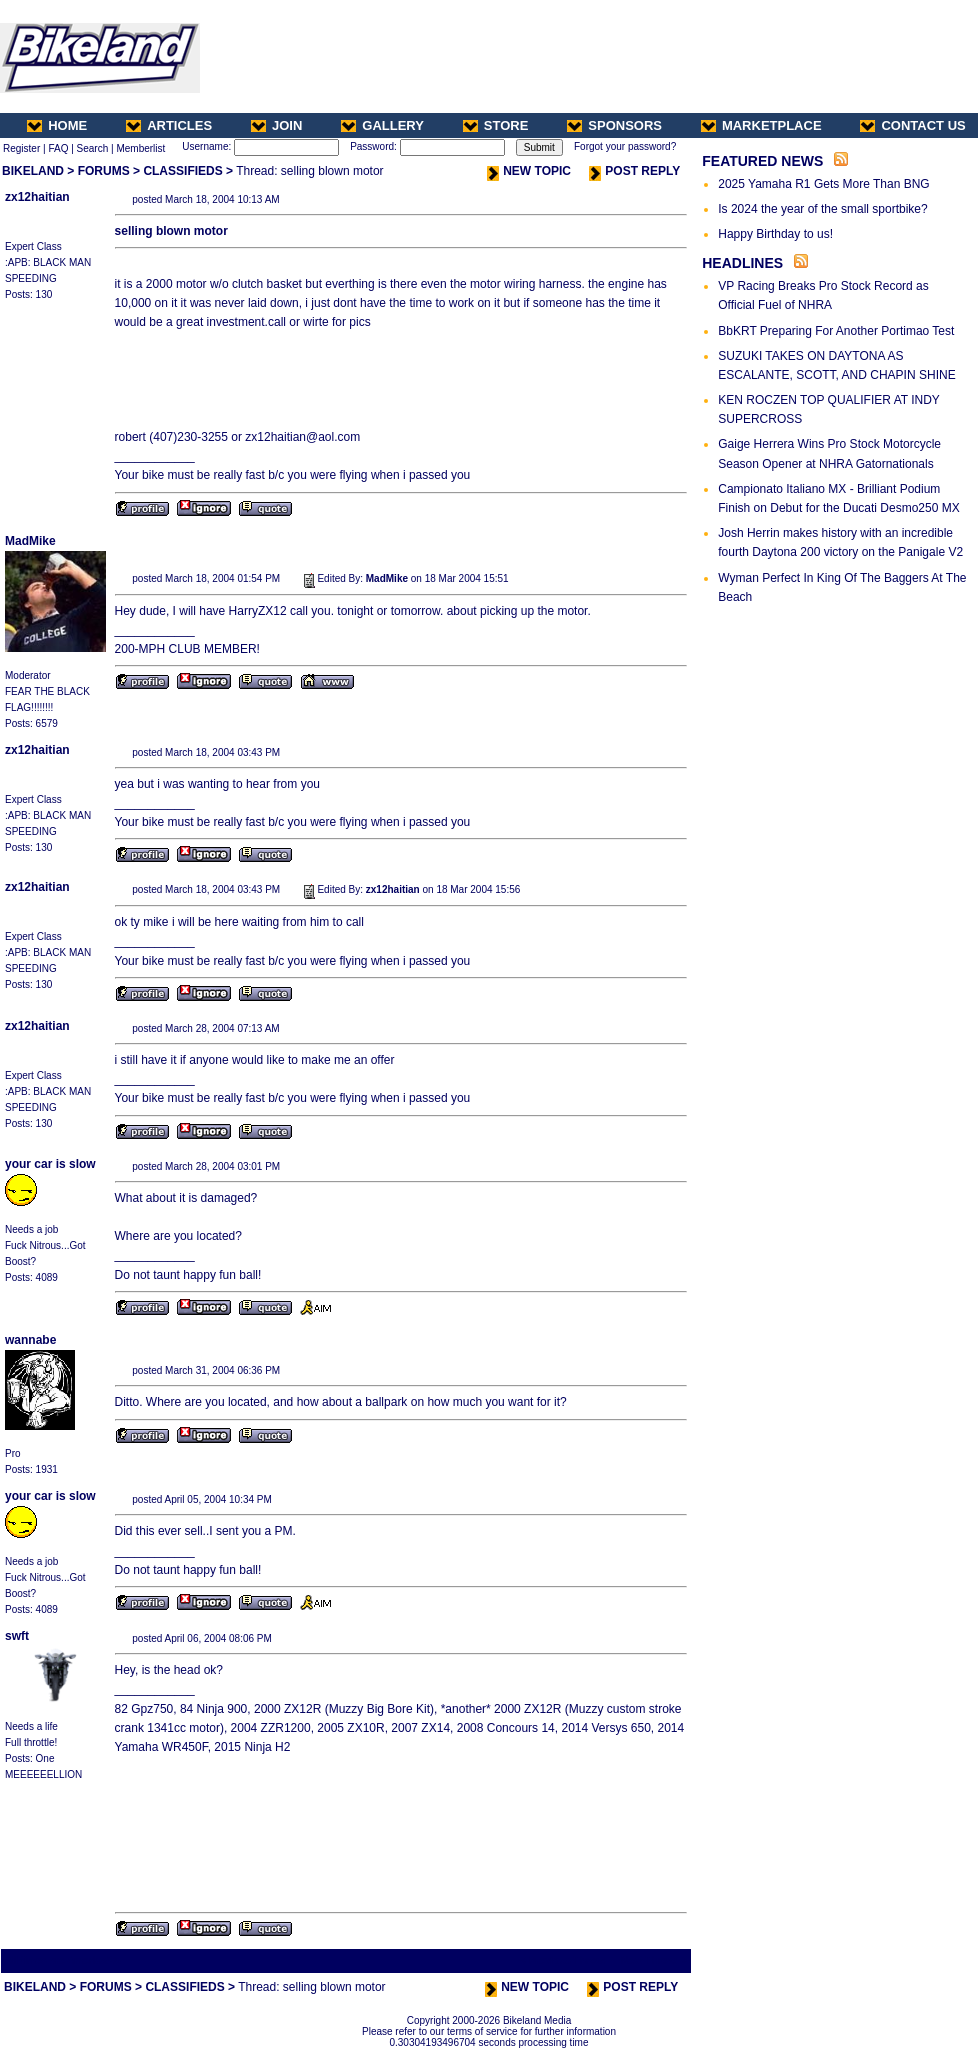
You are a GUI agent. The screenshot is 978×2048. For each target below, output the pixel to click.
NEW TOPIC (529, 171)
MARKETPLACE (761, 125)
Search (93, 148)
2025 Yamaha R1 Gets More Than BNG (823, 184)
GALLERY (382, 125)
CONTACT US (912, 125)
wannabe (30, 1340)
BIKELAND (33, 171)
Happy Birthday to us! (775, 234)
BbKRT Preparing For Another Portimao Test (836, 331)
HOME (57, 125)
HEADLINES (742, 263)
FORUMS (104, 171)
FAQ (58, 148)
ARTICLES (169, 125)
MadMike (30, 541)
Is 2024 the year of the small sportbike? (822, 209)
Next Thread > (654, 1960)
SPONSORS (614, 125)
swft (17, 1636)
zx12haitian (37, 197)
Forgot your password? (625, 146)
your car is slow (50, 1164)
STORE (496, 125)
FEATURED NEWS (762, 161)
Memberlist (140, 148)
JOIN (276, 125)
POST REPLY (634, 171)
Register (21, 148)
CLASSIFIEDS (182, 171)
